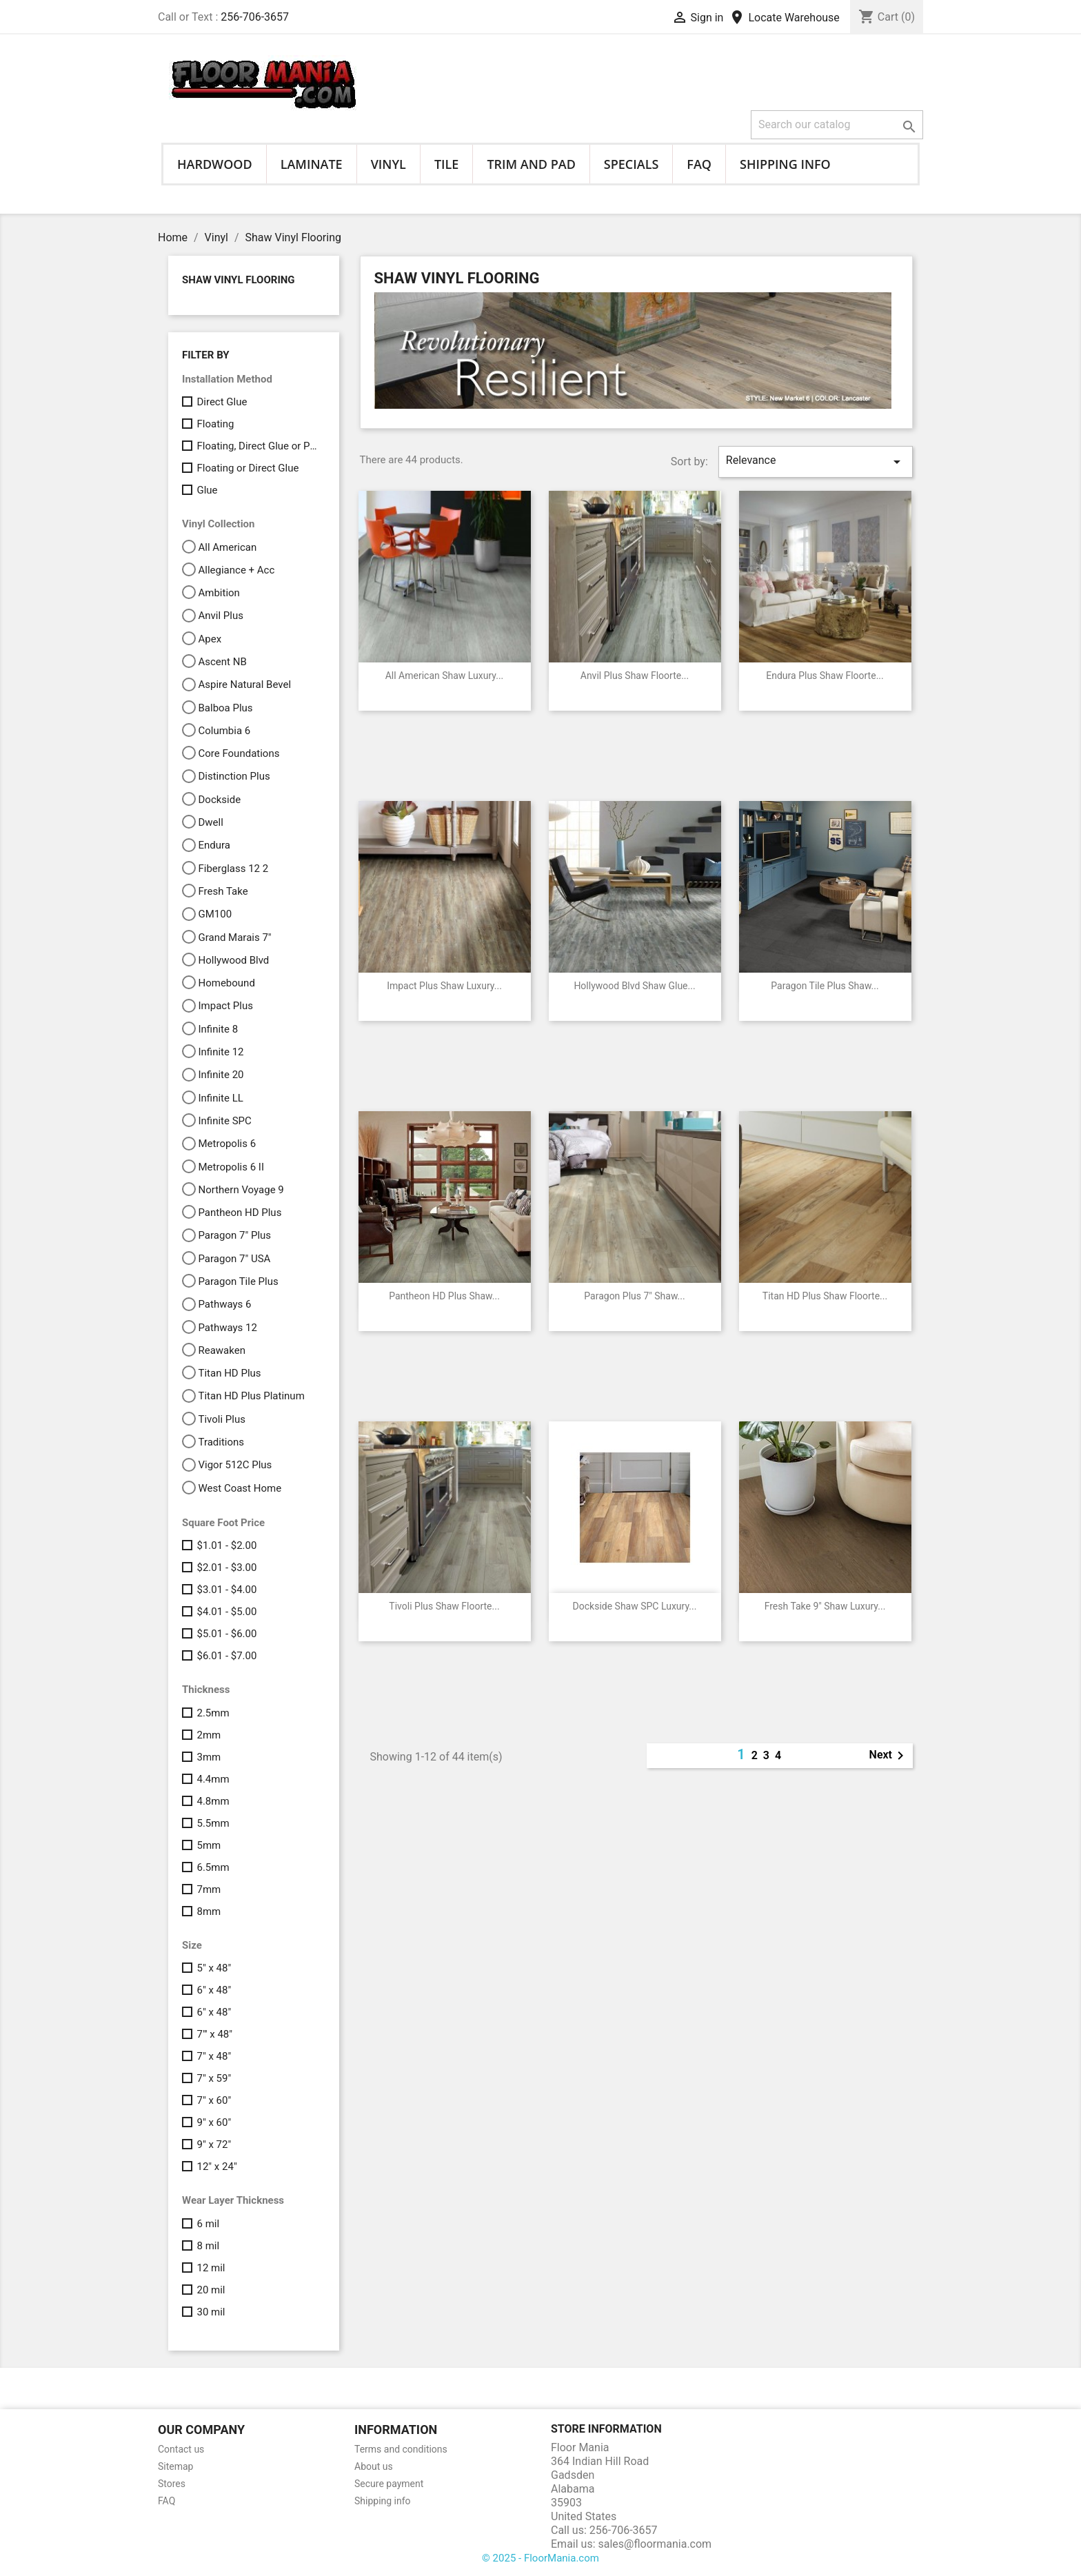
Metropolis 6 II (231, 1167)
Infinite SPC (224, 1121)
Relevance (815, 462)
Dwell (210, 822)
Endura (214, 845)
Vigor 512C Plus (235, 1465)
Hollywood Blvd (233, 960)
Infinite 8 (218, 1029)
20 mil (210, 2290)
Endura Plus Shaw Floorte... (824, 675)
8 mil (207, 2246)
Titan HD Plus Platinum (251, 1396)
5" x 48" (213, 1968)
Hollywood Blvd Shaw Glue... (634, 985)
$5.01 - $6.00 (226, 1633)
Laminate (312, 164)
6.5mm (212, 1867)
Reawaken (221, 1350)
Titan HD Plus (229, 1373)
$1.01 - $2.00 (226, 1545)
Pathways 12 (227, 1327)
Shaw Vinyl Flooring (238, 280)
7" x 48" (213, 2056)
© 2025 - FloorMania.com (540, 2558)
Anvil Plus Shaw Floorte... (634, 675)
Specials (631, 164)
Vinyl (388, 164)
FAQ (699, 164)
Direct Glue (221, 402)
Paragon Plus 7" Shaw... (634, 1295)
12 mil (210, 2268)
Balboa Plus (225, 708)
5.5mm (212, 1823)
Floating (215, 424)
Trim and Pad (531, 164)
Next (889, 1755)
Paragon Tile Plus (238, 1281)
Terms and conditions (400, 2449)
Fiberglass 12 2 (233, 868)
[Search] (837, 124)
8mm (208, 1911)
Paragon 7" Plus (234, 1235)
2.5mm (212, 1713)
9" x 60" (213, 2122)
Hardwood (214, 164)
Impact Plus (225, 1006)
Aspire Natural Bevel (244, 684)
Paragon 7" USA (234, 1258)
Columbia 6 (224, 730)
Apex (209, 639)
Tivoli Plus (221, 1419)
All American (227, 547)
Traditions (221, 1442)
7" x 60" (213, 2100)
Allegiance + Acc (236, 570)
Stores (171, 2483)
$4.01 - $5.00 (226, 1611)
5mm (208, 1845)
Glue (206, 490)
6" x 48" (213, 1990)
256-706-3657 (255, 16)
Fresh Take (222, 891)
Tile (446, 164)
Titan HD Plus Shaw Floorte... (824, 1295)
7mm (208, 1889)
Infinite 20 (220, 1074)
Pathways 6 (224, 1304)
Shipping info (785, 164)
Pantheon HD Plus (239, 1212)
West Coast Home (239, 1488)
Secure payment (388, 2483)
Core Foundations (238, 753)
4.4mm (212, 1779)
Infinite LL (220, 1098)
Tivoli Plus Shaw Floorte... (444, 1606)
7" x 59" (213, 2078)
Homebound (226, 983)
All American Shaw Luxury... (444, 675)
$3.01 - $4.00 (226, 1589)
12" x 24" (216, 2166)
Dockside (219, 799)
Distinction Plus (234, 776)
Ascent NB (222, 662)
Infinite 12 (220, 1052)
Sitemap (175, 2466)
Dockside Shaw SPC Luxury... (635, 1606)
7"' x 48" (214, 2034)
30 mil (210, 2312)
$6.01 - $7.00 (226, 1656)
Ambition (218, 593)
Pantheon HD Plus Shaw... (444, 1295)
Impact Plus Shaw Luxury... (444, 985)
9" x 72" (213, 2144)
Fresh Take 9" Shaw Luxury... (825, 1606)
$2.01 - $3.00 (226, 1567)
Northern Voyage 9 (240, 1190)
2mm (208, 1735)
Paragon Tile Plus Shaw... (824, 985)
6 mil (207, 2224)
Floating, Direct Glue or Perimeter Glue (257, 446)
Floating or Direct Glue (247, 468)
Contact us (181, 2449)
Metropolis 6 (227, 1143)
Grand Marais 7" (234, 937)
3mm (208, 1757)
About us (373, 2466)
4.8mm (212, 1801)
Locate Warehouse (784, 17)
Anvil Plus (220, 615)
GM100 (215, 914)
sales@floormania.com (655, 2543)
